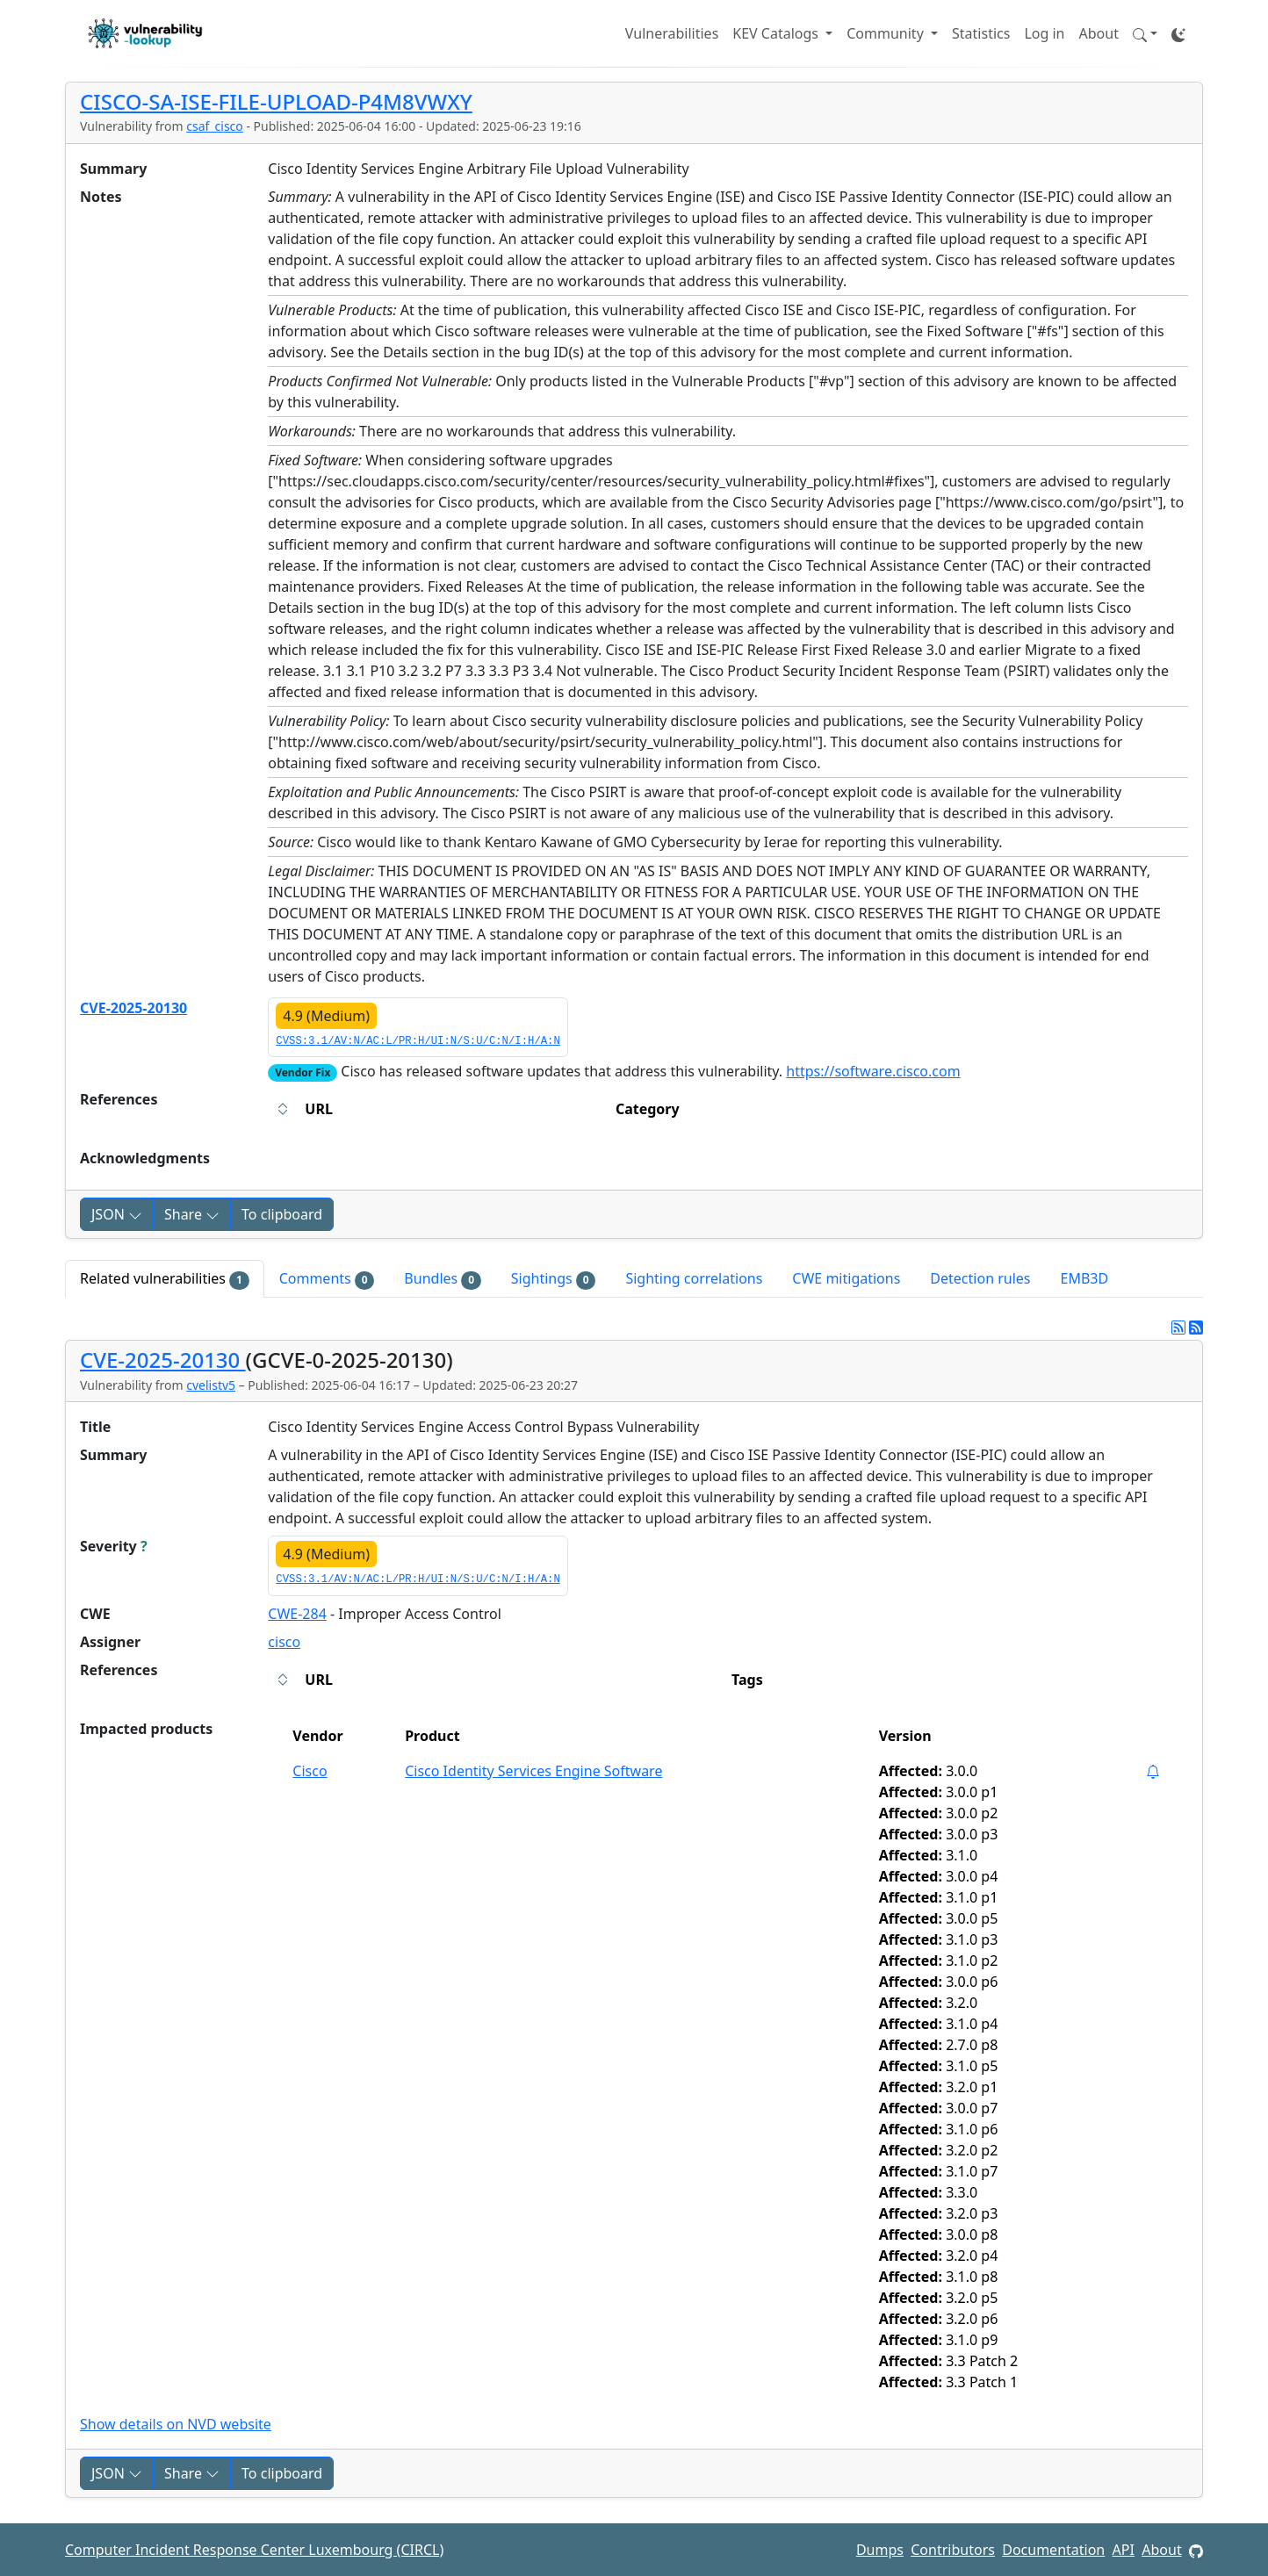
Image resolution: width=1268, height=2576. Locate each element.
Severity (114, 1546)
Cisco (309, 1771)
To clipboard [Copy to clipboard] (281, 1214)
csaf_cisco (214, 126)
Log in (1044, 33)
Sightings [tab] (553, 1279)
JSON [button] (116, 1214)
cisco (284, 1641)
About (1099, 33)
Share (192, 1214)
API (1124, 2549)
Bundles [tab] (442, 1279)
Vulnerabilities (671, 33)
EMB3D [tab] (1085, 1278)
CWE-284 (297, 1613)
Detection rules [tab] (980, 1278)
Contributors (953, 2549)
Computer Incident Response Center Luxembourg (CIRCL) (254, 2549)
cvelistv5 (210, 1385)
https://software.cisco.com (873, 1071)
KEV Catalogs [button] (777, 33)
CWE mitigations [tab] (846, 1278)
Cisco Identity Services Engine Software (533, 1771)
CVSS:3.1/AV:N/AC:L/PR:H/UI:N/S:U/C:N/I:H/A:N (417, 1041)
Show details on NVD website (175, 2424)
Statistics (981, 33)
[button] (1145, 33)
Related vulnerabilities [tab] (164, 1279)
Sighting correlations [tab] (693, 1278)
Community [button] (887, 33)
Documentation (1053, 2549)
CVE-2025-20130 (133, 1008)
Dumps (880, 2549)
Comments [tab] (327, 1279)
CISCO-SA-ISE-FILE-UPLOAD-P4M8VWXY (276, 101)
